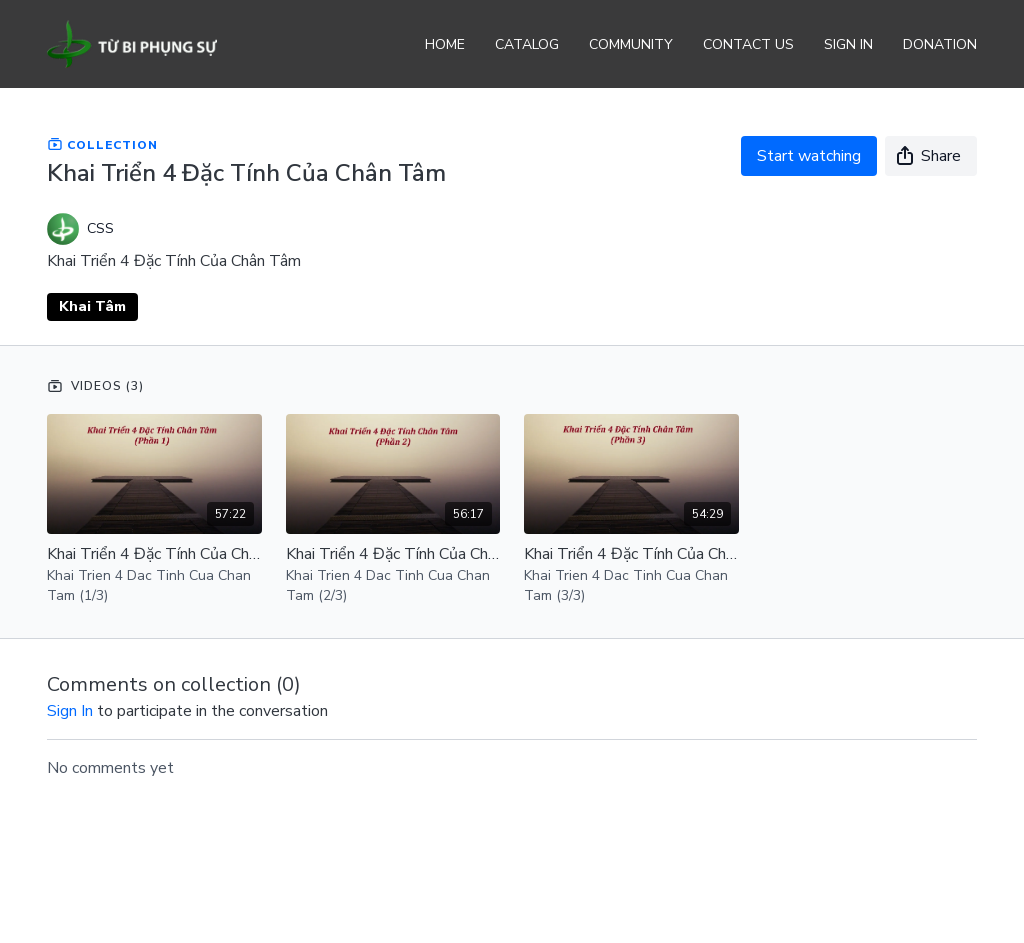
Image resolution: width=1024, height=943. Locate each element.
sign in (70, 711)
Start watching (809, 156)
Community (631, 44)
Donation (940, 44)
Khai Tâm (92, 306)
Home (445, 44)
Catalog (527, 44)
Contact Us (748, 44)
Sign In (848, 44)
